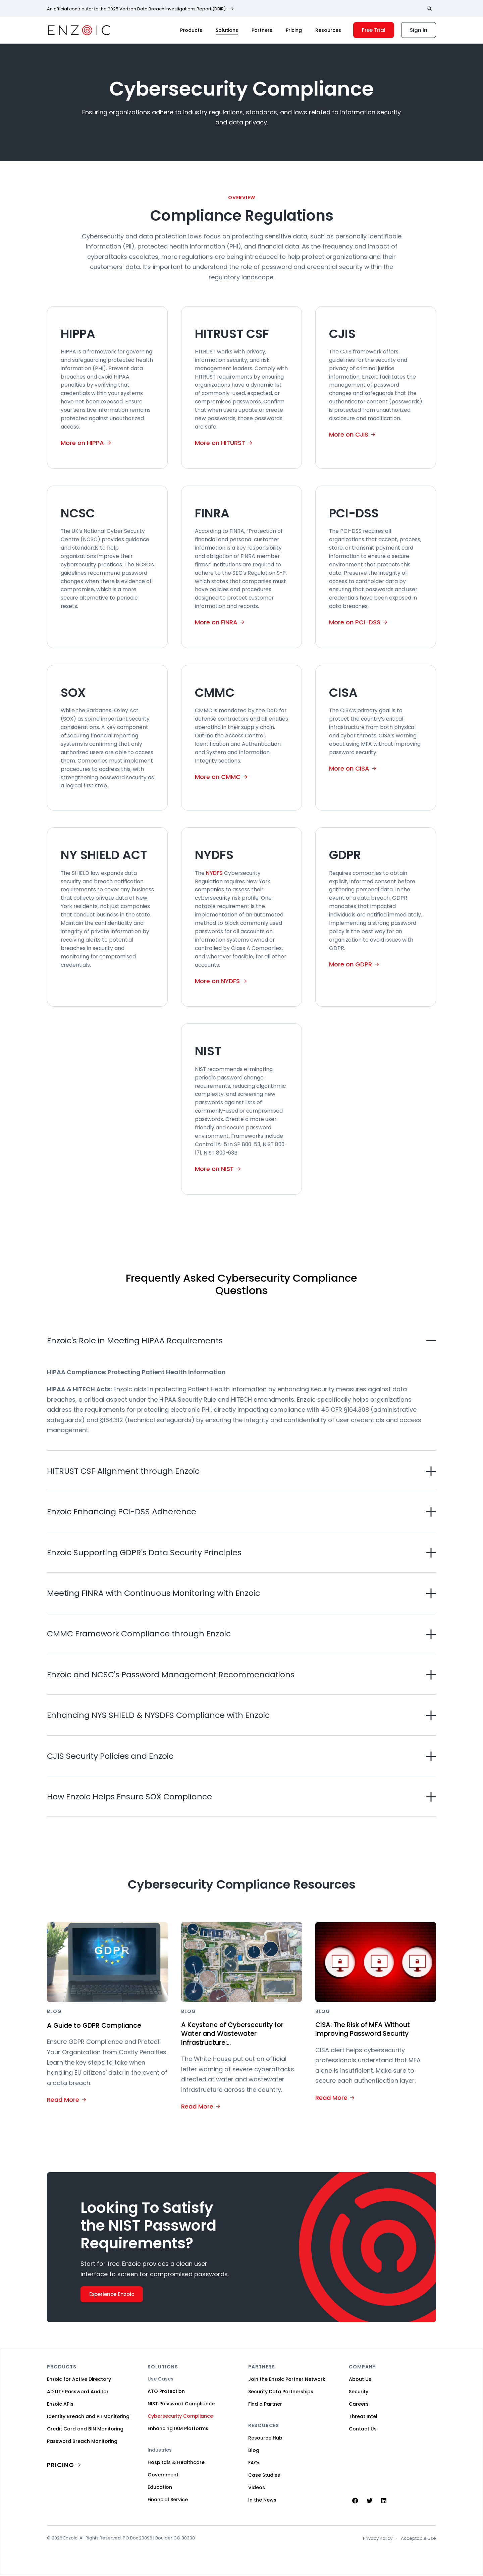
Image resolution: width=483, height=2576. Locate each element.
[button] (241, 1340)
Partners (262, 30)
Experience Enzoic (111, 2295)
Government (163, 2475)
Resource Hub (265, 2439)
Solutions (227, 30)
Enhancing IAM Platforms (178, 2429)
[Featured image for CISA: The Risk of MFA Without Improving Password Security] (375, 1962)
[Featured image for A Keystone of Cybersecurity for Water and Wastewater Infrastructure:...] (241, 1962)
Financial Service (168, 2500)
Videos (256, 2488)
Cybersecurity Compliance (180, 2417)
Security (358, 2392)
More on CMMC (217, 777)
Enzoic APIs (60, 2405)
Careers (359, 2405)
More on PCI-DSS (354, 622)
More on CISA (349, 768)
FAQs (254, 2463)
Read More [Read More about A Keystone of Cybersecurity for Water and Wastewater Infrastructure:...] (197, 2107)
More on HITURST (220, 443)
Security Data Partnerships (280, 2392)
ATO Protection (166, 2392)
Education (160, 2488)
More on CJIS (348, 434)
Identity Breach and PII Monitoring (88, 2417)
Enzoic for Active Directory (79, 2380)
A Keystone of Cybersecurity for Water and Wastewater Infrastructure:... (237, 2034)
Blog (253, 2451)
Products (191, 30)
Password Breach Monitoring (82, 2442)
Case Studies (264, 2476)
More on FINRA (216, 622)
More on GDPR (350, 964)
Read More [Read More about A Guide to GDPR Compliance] (63, 2099)
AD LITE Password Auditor (78, 2392)
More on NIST (214, 1169)
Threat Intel (363, 2417)
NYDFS (214, 873)
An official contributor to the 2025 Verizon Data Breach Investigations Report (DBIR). (137, 9)
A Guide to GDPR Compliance (99, 2025)
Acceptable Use (418, 2539)
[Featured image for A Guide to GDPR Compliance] (107, 1962)
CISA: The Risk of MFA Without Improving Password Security (367, 2030)
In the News (262, 2501)
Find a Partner (265, 2405)
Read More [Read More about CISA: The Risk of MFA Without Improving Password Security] (331, 2098)
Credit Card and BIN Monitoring (85, 2429)
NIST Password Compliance (181, 2404)
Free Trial (373, 30)
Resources (328, 30)
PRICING (60, 2466)
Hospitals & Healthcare (176, 2463)
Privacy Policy (377, 2539)
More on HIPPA (82, 443)
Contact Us (363, 2429)
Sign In (418, 30)
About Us (360, 2380)
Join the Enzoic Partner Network (286, 2380)
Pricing (294, 30)
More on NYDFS (217, 981)
